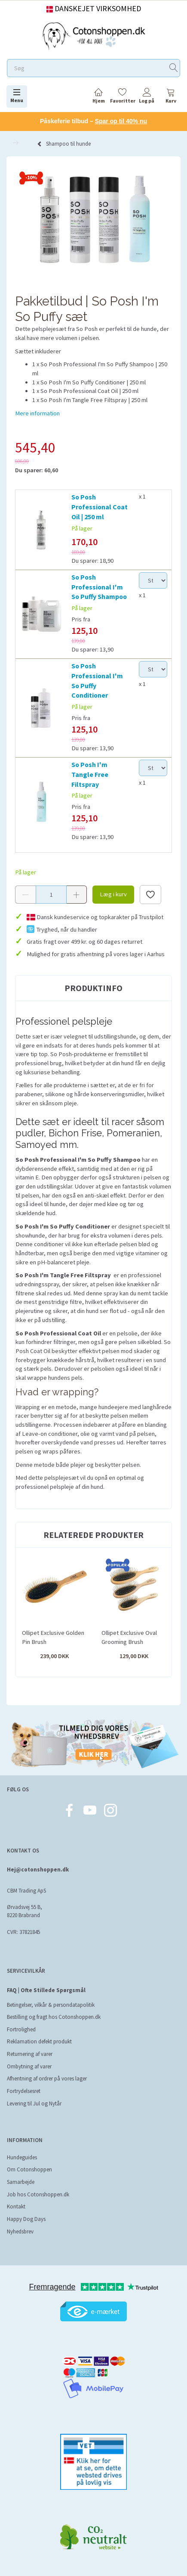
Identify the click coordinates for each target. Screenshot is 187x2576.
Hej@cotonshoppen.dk (38, 1869)
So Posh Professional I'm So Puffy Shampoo (99, 587)
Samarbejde (20, 2182)
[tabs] (171, 97)
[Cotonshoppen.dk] (93, 35)
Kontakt (16, 2206)
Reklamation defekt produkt (39, 2041)
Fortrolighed (21, 2029)
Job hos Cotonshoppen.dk (38, 2194)
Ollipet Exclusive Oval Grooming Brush (129, 1637)
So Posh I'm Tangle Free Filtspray (89, 774)
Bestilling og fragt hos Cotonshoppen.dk (54, 2017)
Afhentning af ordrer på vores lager (47, 2078)
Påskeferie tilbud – (93, 121)
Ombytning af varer (29, 2066)
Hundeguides (22, 2157)
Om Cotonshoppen (29, 2169)
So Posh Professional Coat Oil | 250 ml (99, 507)
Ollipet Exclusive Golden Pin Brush (53, 1637)
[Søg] (173, 68)
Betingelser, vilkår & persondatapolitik (51, 2004)
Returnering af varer (29, 2054)
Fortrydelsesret (23, 2091)
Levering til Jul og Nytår (34, 2103)
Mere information (37, 413)
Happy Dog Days (26, 2219)
